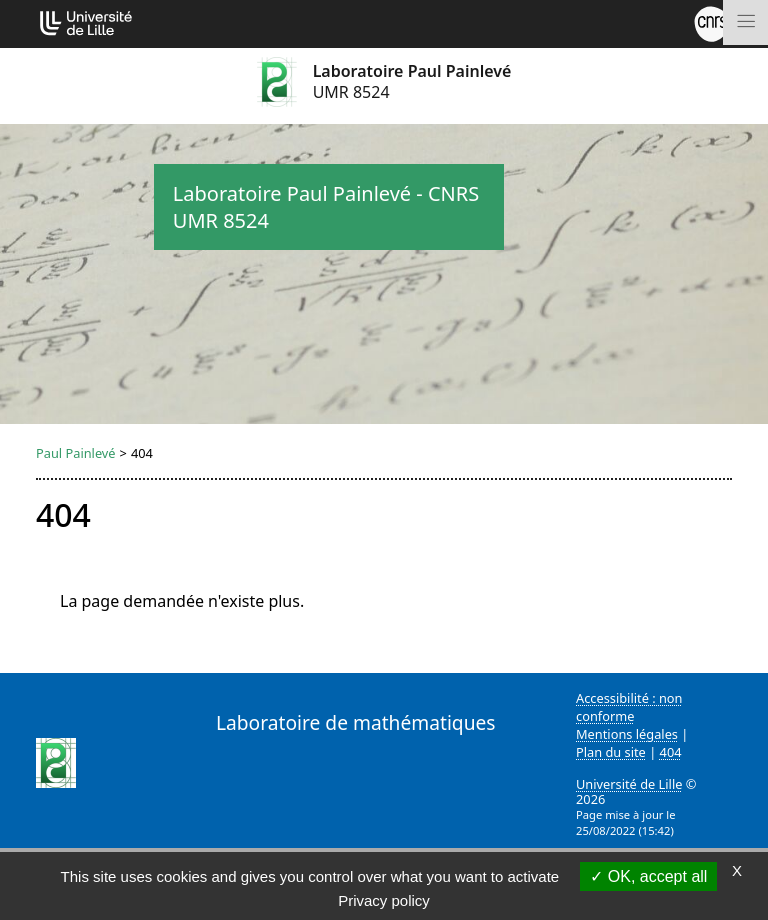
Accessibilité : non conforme (629, 707)
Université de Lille (629, 784)
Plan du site (611, 752)
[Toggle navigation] (745, 22)
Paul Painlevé (76, 453)
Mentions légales (627, 734)
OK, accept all (648, 876)
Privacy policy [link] (384, 900)
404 (671, 752)
